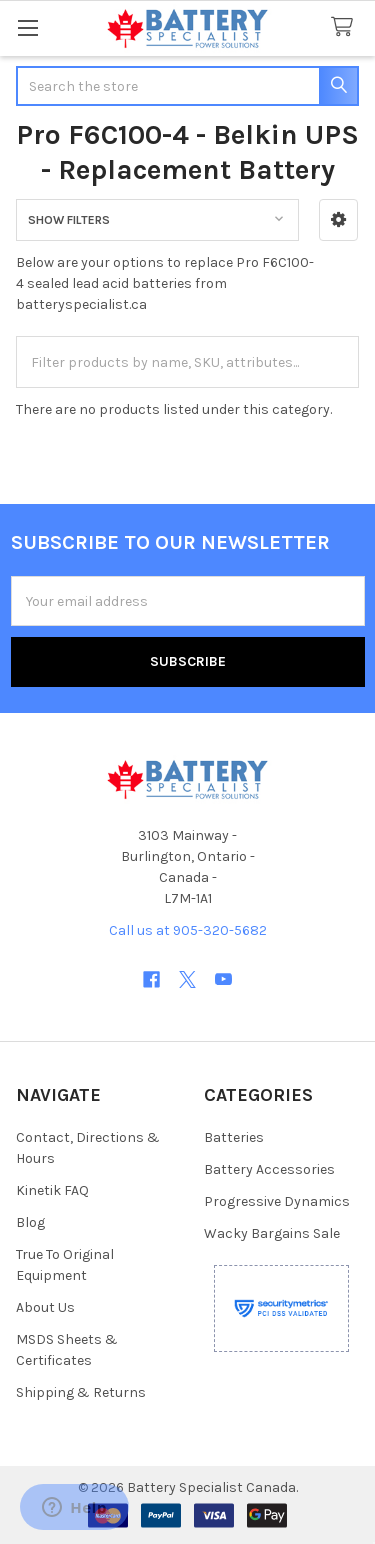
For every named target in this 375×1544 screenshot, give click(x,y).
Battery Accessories (269, 1169)
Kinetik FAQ (52, 1190)
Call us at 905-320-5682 (188, 930)
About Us (45, 1307)
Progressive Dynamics (277, 1201)
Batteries (234, 1137)
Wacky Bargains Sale (272, 1233)
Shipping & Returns (81, 1392)
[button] (338, 220)
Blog (30, 1222)
